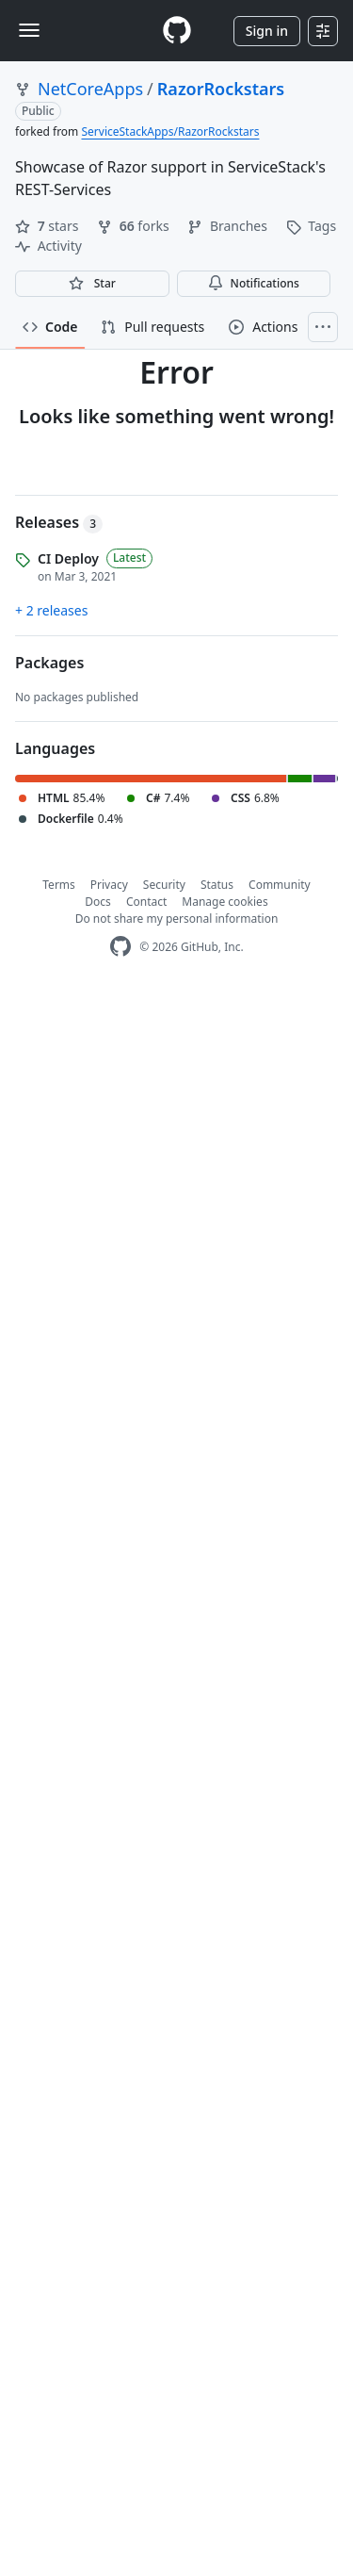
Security (164, 885)
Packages (49, 662)
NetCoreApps (90, 88)
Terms (58, 885)
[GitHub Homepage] (120, 947)
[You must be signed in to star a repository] (92, 284)
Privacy (109, 885)
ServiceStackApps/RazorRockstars (170, 131)
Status (217, 885)
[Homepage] (177, 30)
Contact (146, 902)
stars (48, 226)
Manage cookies (224, 902)
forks (134, 226)
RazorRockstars (220, 88)
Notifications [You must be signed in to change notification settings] (253, 283)
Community (280, 885)
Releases (59, 522)
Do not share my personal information (177, 919)
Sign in (267, 31)
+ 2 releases (51, 610)
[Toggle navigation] (29, 30)
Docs (98, 902)
